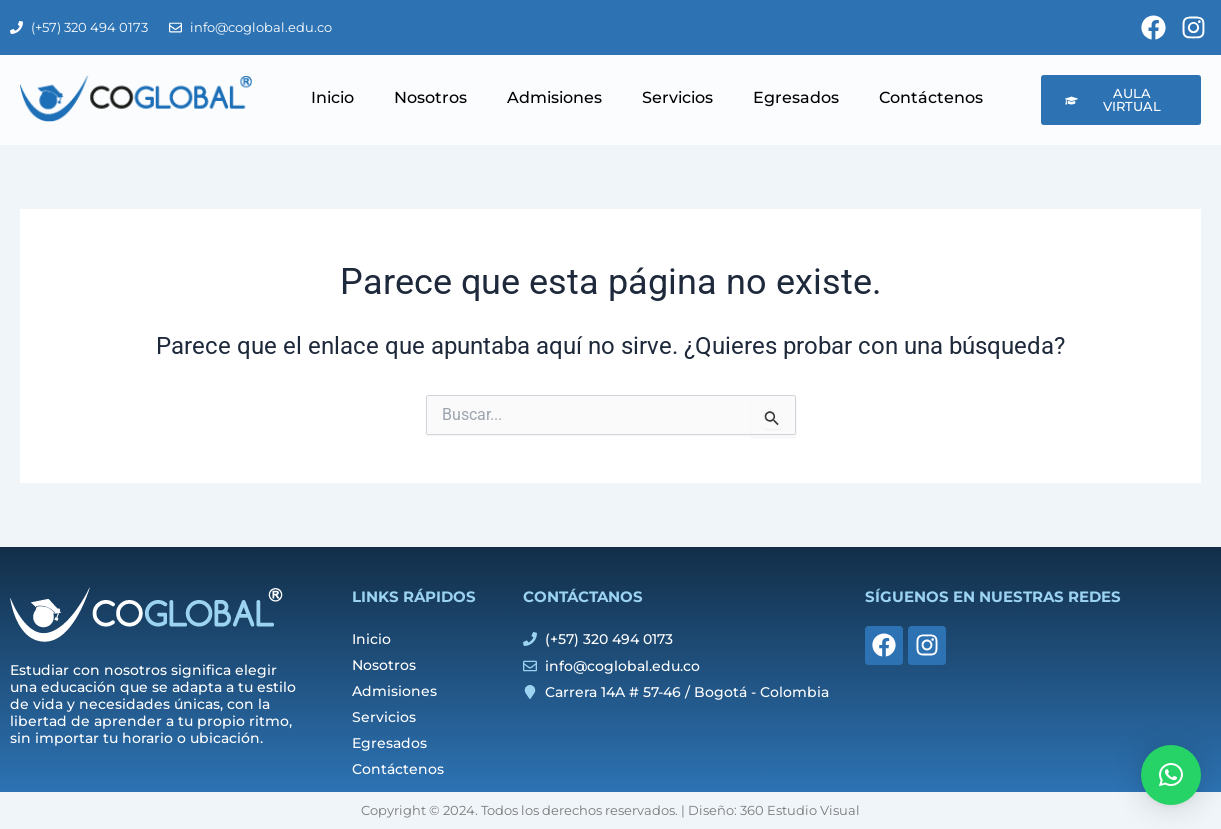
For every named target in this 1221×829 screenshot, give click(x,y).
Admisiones (554, 97)
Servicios (677, 97)
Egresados (796, 97)
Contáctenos (931, 97)
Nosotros (430, 97)
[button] (1171, 775)
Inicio (332, 97)
